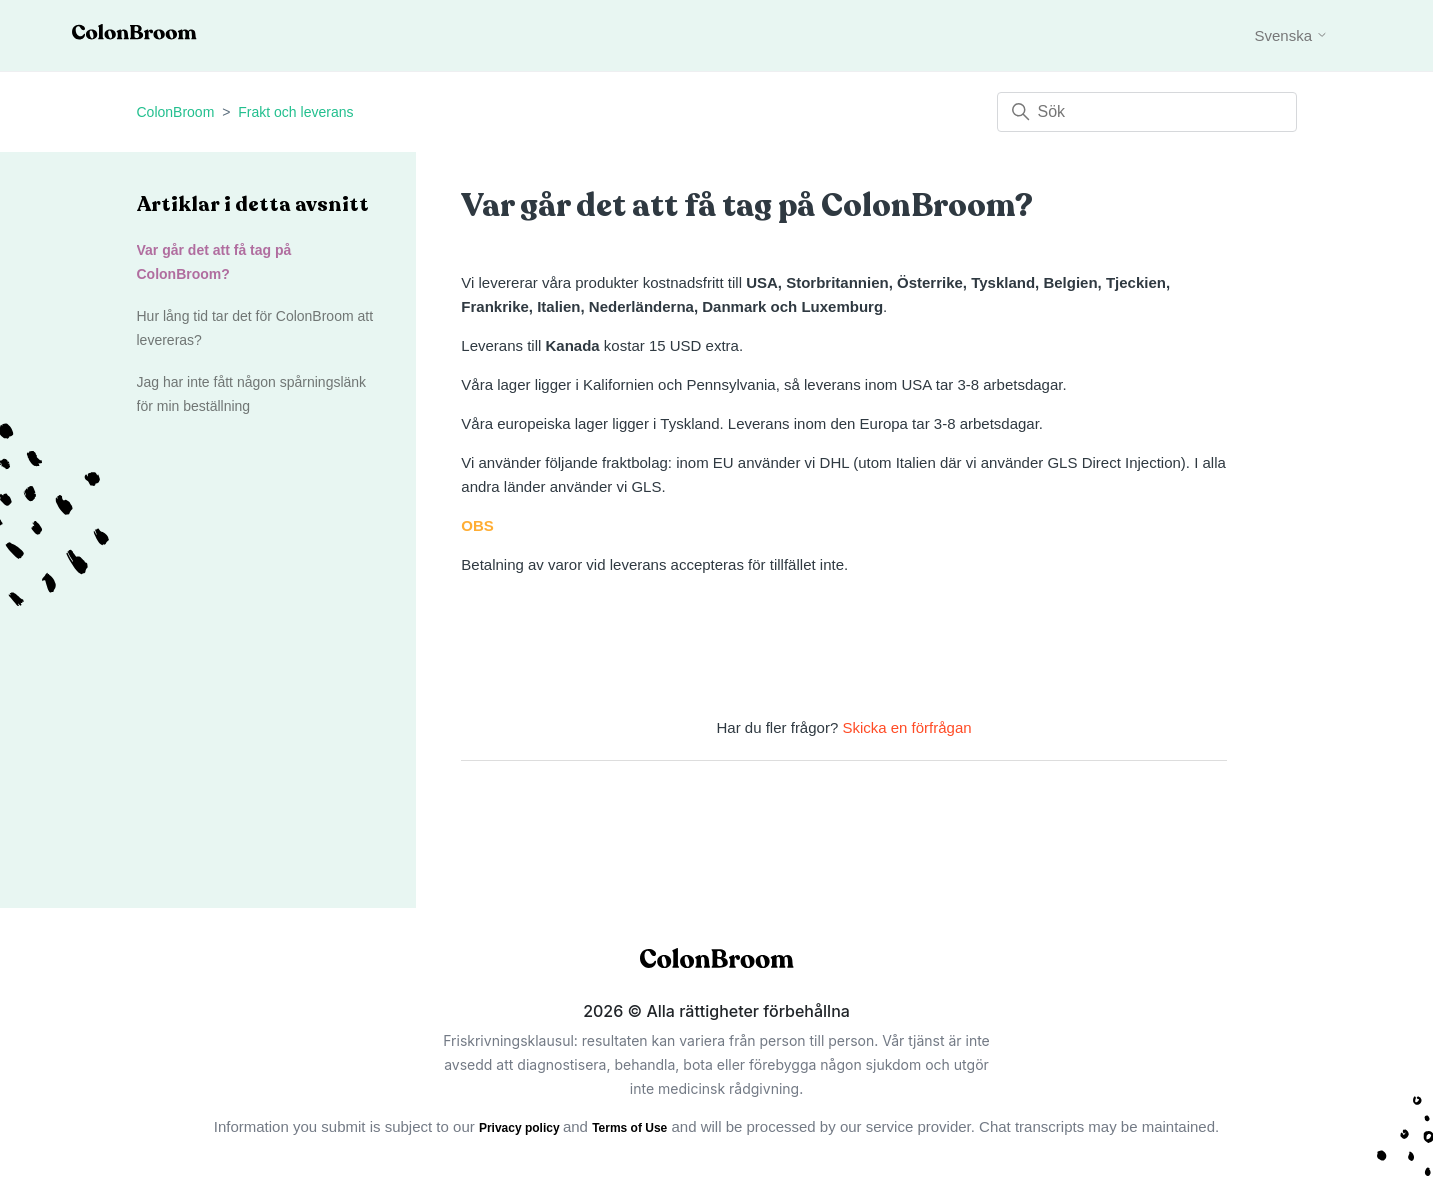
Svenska (1291, 35)
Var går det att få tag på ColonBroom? (214, 262)
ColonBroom (176, 112)
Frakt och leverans (295, 112)
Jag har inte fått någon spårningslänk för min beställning (252, 394)
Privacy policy (521, 1128)
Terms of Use (629, 1128)
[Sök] (1147, 112)
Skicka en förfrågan (906, 727)
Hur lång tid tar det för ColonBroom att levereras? (255, 328)
